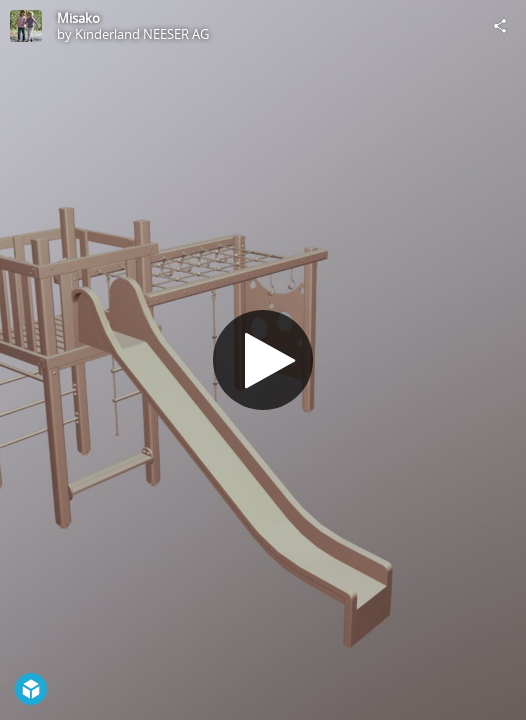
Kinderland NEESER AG (142, 34)
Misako (78, 18)
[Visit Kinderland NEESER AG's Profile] (26, 26)
